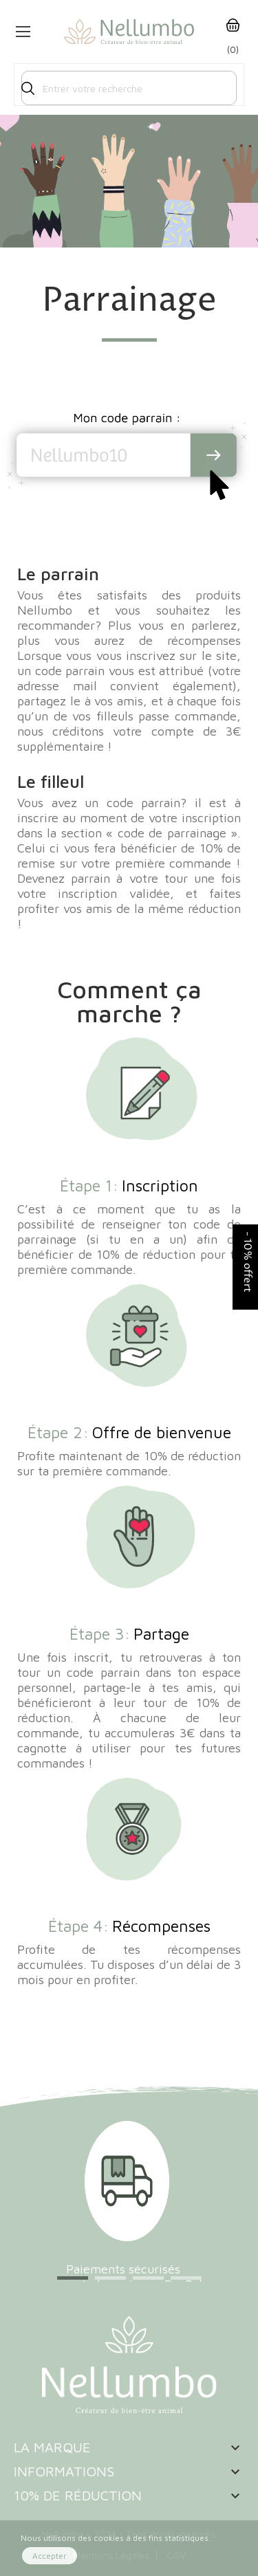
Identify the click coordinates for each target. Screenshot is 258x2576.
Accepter (49, 2556)
